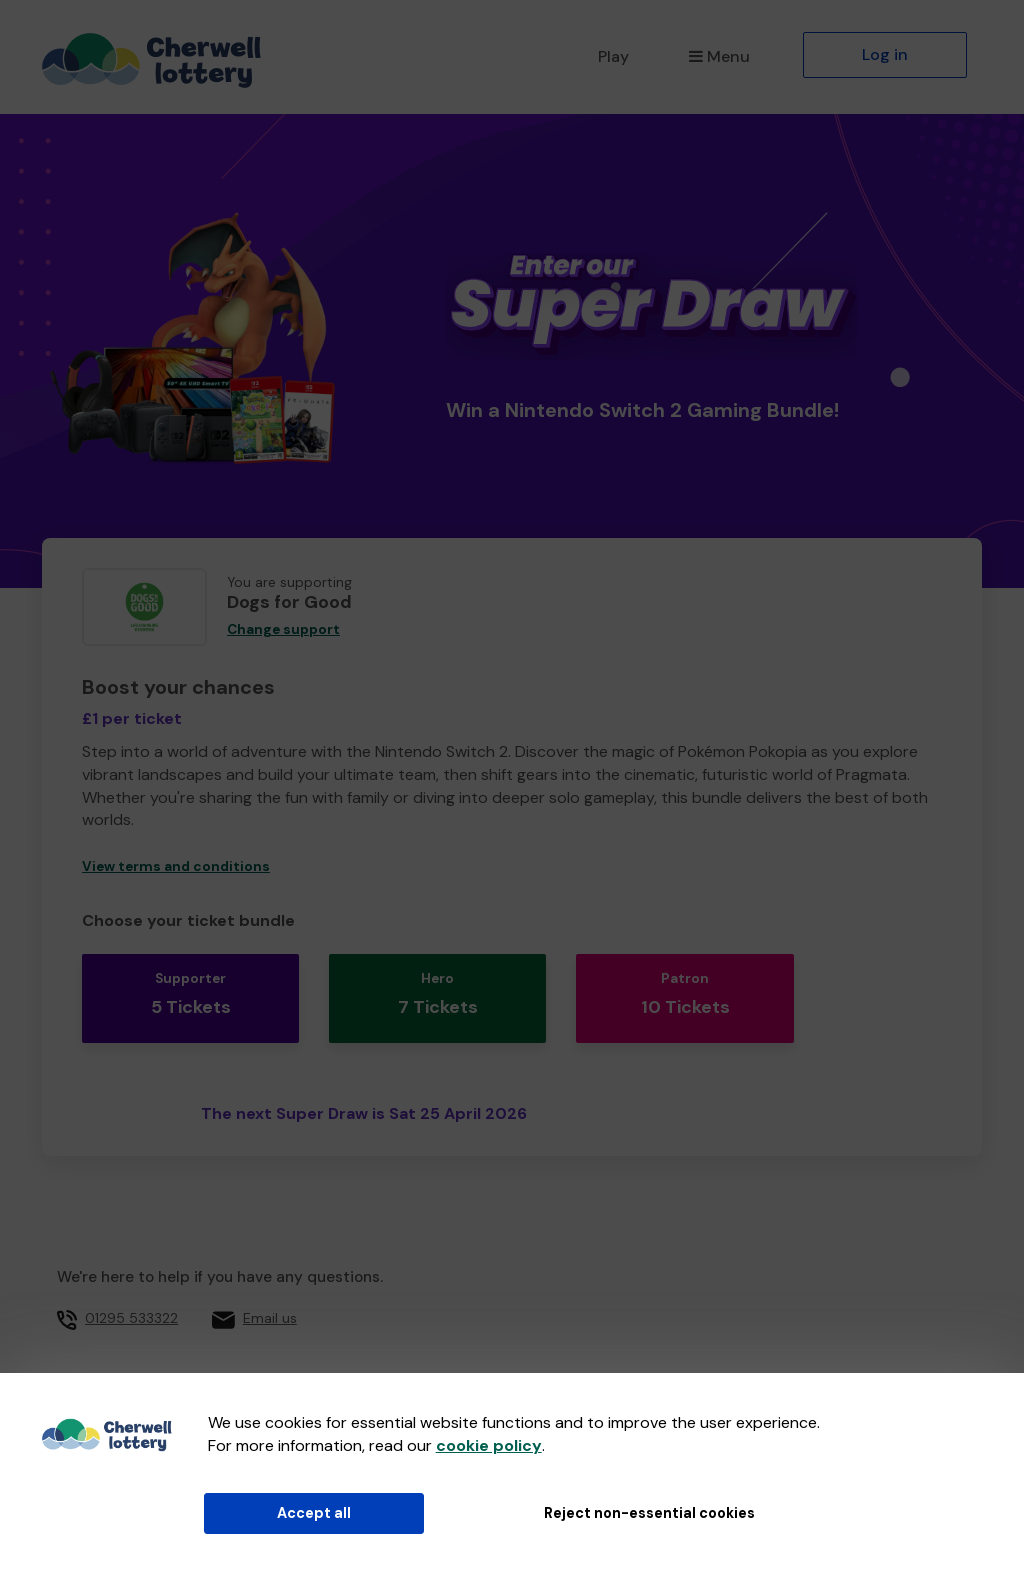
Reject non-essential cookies (649, 1513)
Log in (885, 54)
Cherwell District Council (344, 1359)
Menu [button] (719, 56)
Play (613, 56)
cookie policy (489, 1445)
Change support (283, 629)
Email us (270, 1297)
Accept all (314, 1513)
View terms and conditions (176, 866)
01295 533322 (131, 1297)
